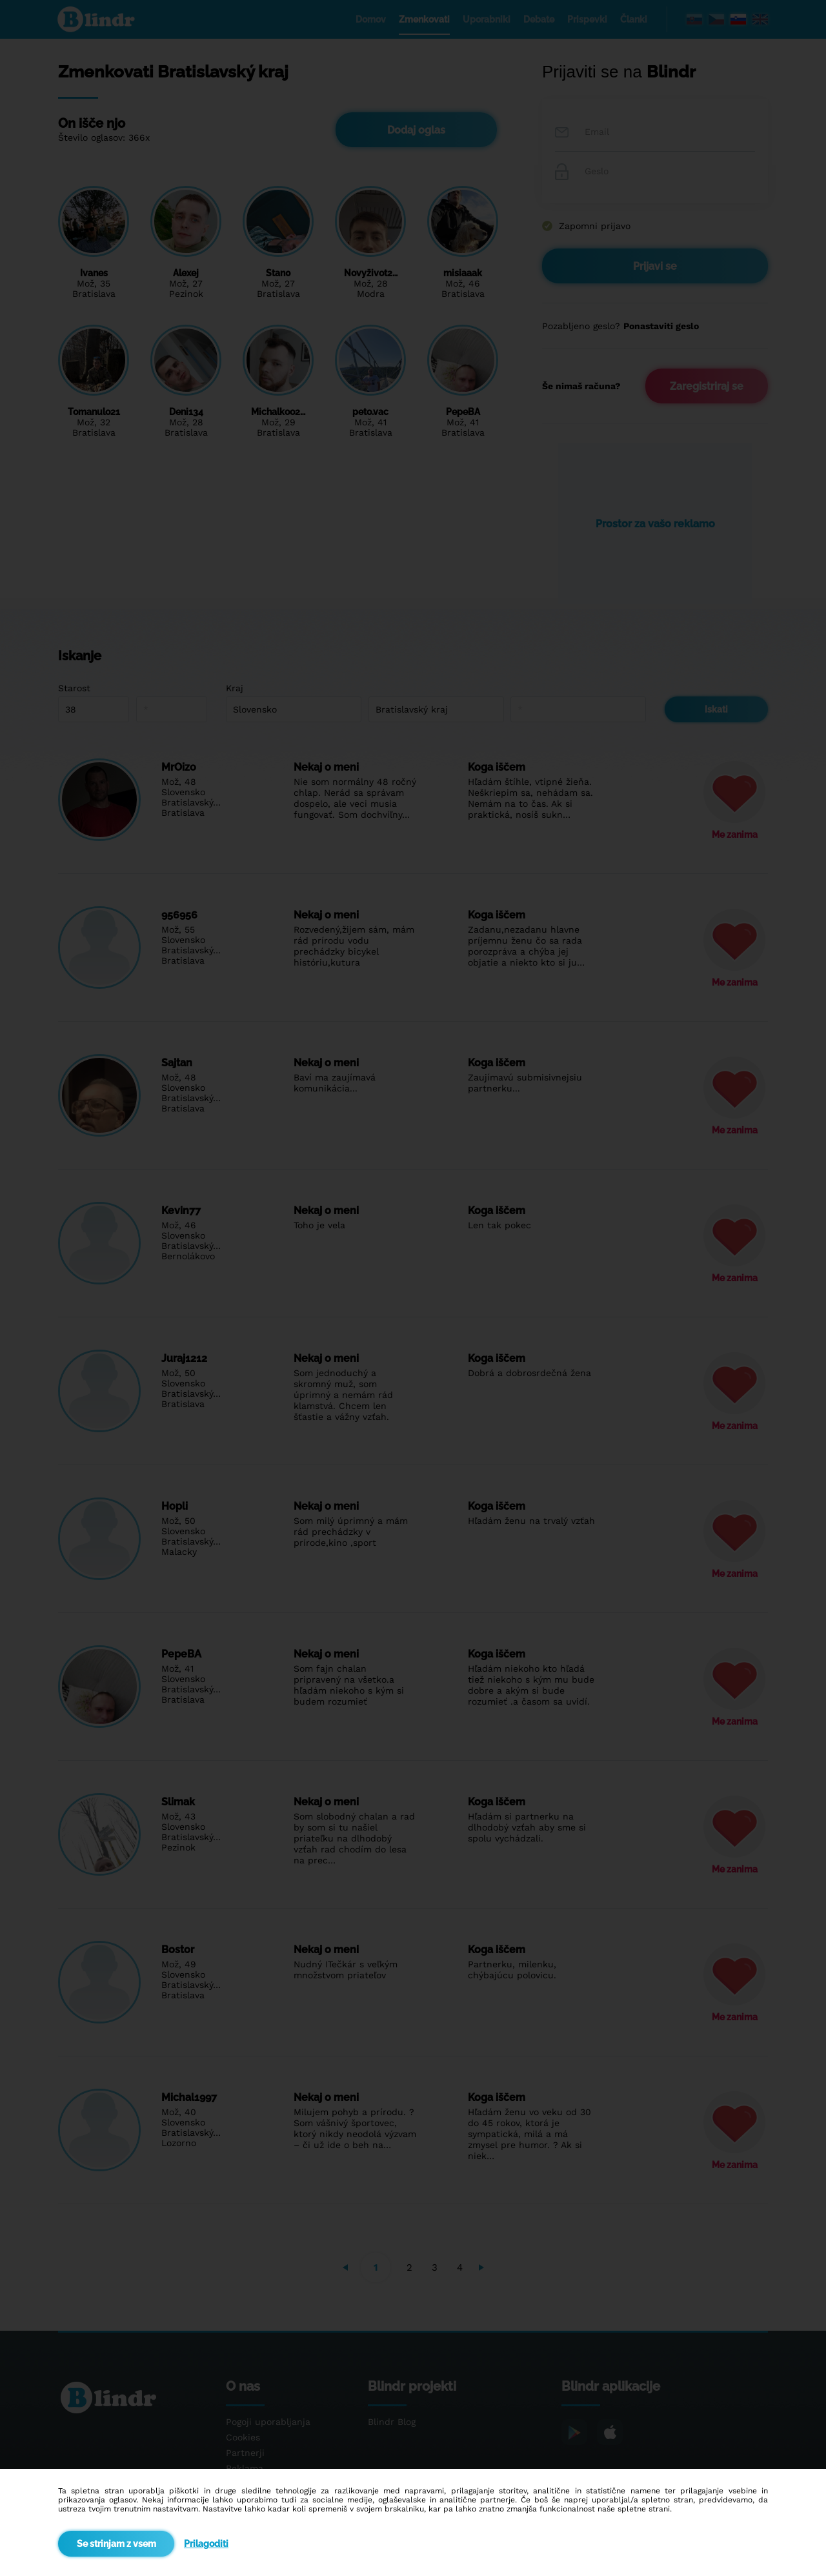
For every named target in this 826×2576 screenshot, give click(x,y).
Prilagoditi (206, 2544)
